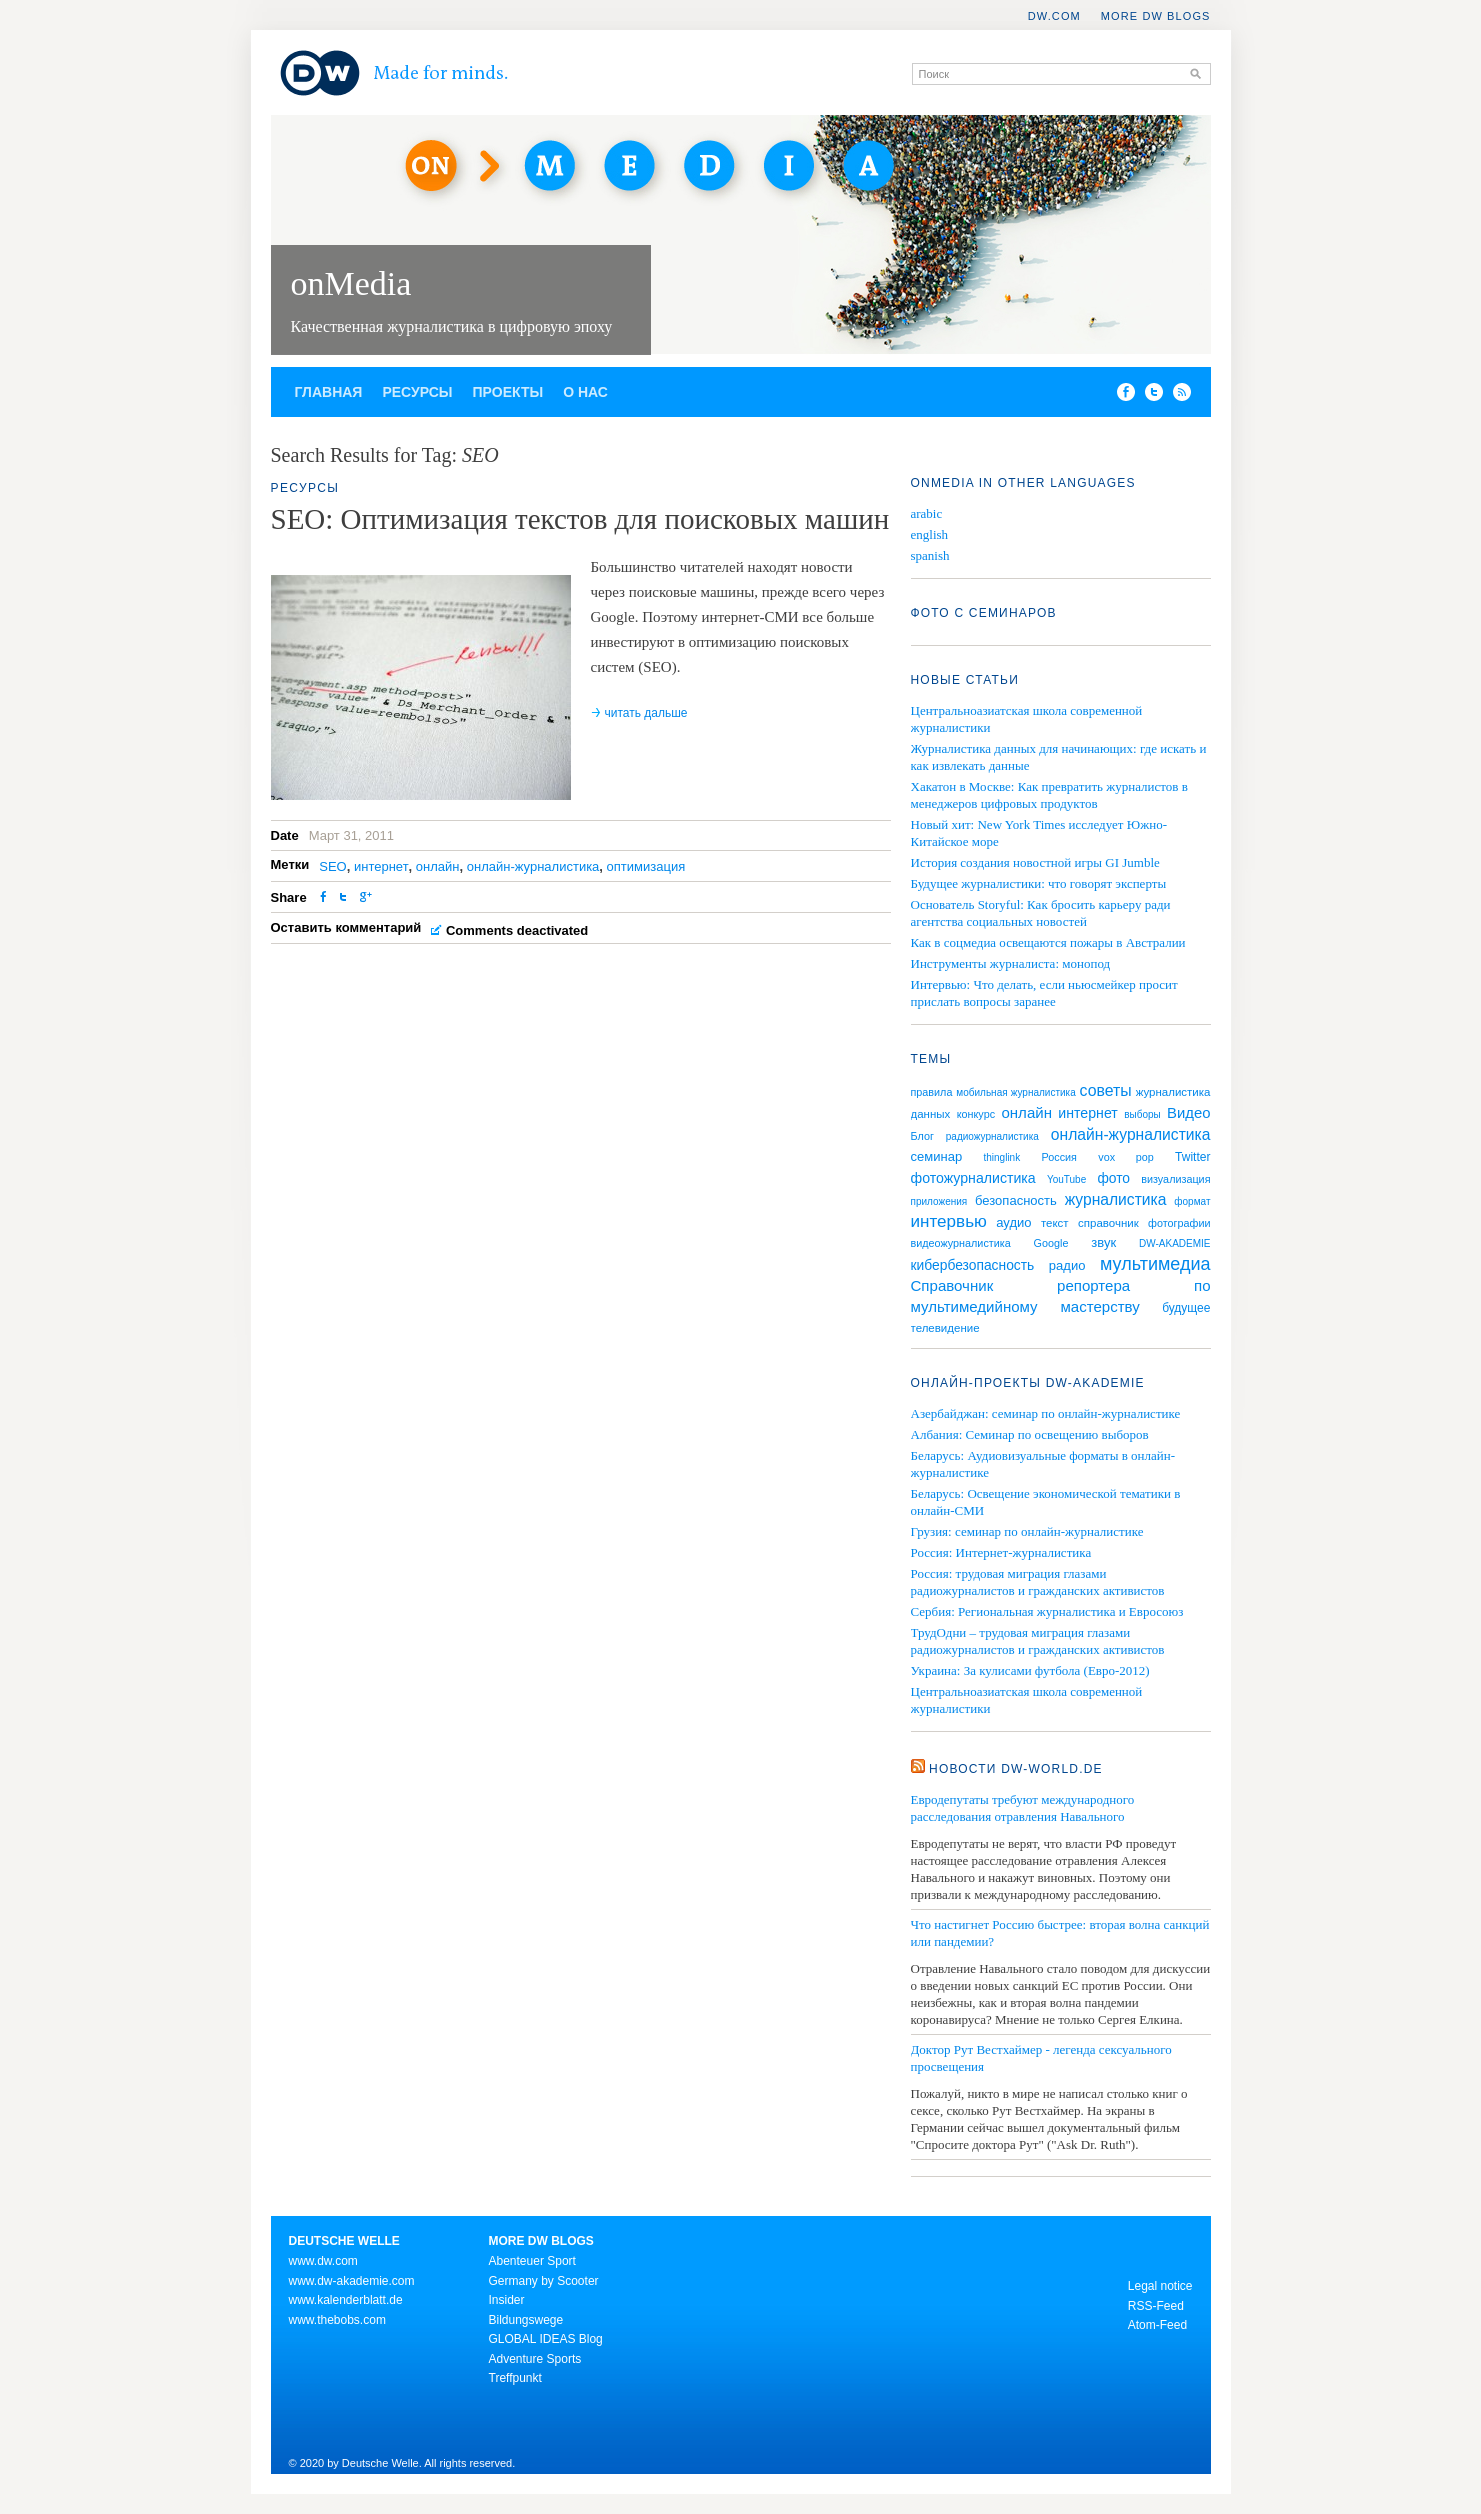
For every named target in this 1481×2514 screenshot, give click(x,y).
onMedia (351, 283)
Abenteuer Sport (532, 2261)
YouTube (1066, 1179)
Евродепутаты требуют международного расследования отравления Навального (1023, 1808)
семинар (937, 1156)
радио (1067, 1265)
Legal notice (1160, 2286)
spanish (930, 555)
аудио (1013, 1222)
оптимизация (646, 866)
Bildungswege (526, 2320)
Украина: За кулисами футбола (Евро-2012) (1030, 1670)
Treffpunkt (515, 2378)
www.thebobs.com (337, 2320)
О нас (585, 392)
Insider (507, 2300)
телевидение (945, 1328)
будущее (1186, 1308)
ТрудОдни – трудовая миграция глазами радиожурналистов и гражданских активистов (1038, 1641)
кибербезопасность (973, 1265)
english (930, 534)
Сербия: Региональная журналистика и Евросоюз (1047, 1611)
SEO (332, 866)
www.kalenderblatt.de (346, 2300)
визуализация (1175, 1179)
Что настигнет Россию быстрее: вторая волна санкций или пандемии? (1060, 1933)
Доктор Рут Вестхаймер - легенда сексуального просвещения (1041, 2058)
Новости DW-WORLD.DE (1016, 1769)
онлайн (438, 866)
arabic (927, 513)
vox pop (1126, 1157)
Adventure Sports (535, 2359)
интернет (381, 866)
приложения (939, 1201)
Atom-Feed (1157, 2325)
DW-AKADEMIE (1175, 1243)
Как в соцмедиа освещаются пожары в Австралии (1048, 942)
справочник (1108, 1223)
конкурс (976, 1114)
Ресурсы (417, 392)
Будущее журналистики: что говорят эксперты (1039, 883)
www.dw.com (323, 2261)
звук (1103, 1242)
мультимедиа (1155, 1264)
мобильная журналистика (1015, 1092)
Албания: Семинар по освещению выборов (1030, 1434)
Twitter (1192, 1157)
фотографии (1179, 1223)
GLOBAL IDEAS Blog (546, 2339)
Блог (922, 1136)
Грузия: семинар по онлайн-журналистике (1027, 1531)
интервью (949, 1221)
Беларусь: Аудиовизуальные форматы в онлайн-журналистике (1043, 1464)
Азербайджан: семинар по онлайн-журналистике (1046, 1413)
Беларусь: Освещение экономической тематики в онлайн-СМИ (1046, 1502)
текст (1055, 1223)
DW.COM (1054, 16)
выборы (1142, 1114)
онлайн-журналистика (533, 866)
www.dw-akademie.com (352, 2281)
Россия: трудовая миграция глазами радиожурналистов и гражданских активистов (1038, 1582)
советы (1106, 1090)
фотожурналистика (973, 1178)
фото (1113, 1178)
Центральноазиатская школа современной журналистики (1027, 1700)
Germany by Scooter (544, 2281)
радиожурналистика (992, 1136)
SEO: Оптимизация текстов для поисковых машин (580, 519)
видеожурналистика (961, 1243)
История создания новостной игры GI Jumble (1035, 862)
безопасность (1016, 1200)
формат (1192, 1201)
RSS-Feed (1156, 2306)
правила (932, 1092)
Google (1051, 1243)
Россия (1059, 1157)
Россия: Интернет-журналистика (1001, 1552)
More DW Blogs (1156, 16)
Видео (1188, 1113)
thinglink (1001, 1157)
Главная (329, 392)
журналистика (1116, 1199)
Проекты (508, 392)
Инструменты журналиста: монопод (1011, 963)
